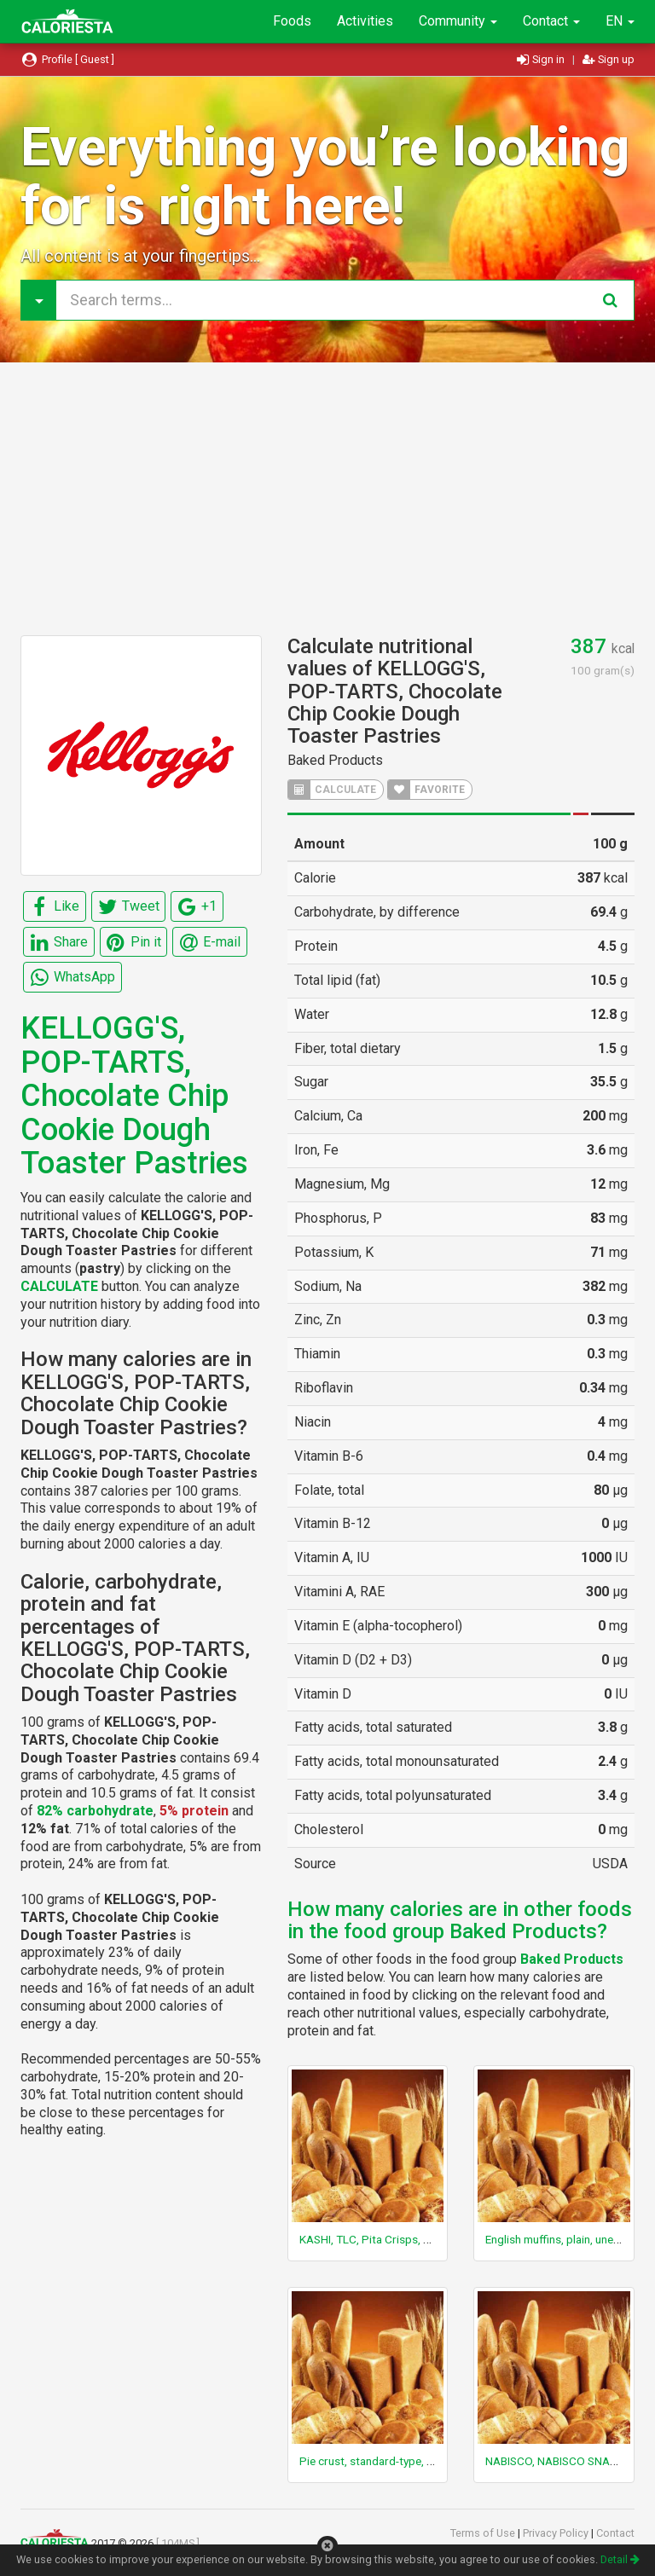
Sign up (609, 59)
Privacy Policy (557, 2533)
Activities (365, 21)
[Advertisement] (327, 498)
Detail (620, 2559)
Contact (551, 21)
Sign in (542, 59)
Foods (292, 21)
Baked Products (335, 760)
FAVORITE (426, 789)
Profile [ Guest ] (67, 59)
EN (620, 21)
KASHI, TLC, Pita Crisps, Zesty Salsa (390, 2239)
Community (458, 21)
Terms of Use (484, 2533)
